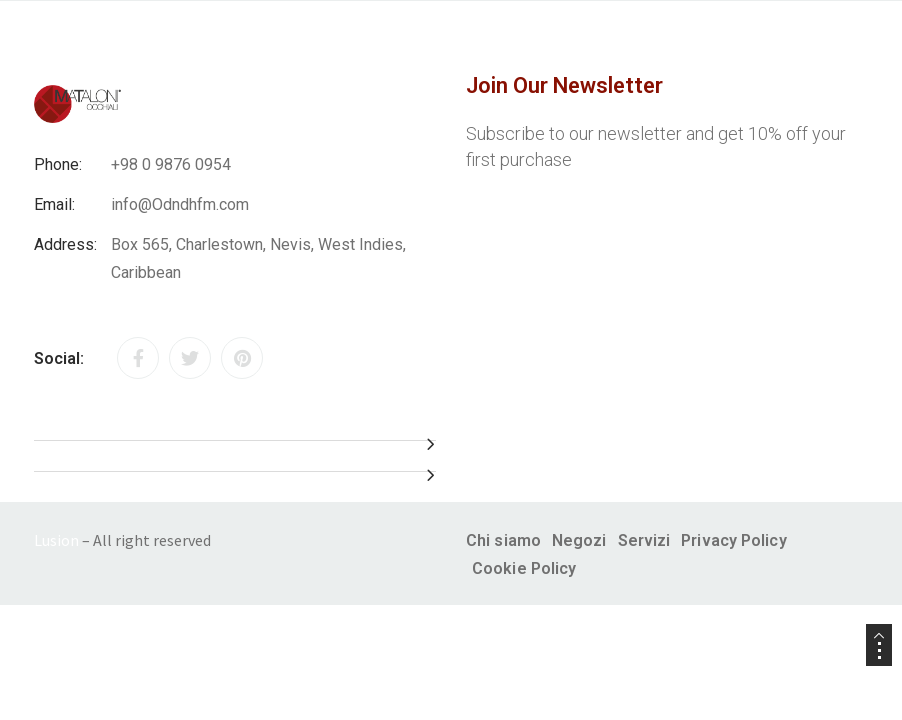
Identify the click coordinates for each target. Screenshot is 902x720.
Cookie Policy (524, 568)
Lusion (56, 540)
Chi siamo (503, 540)
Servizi (644, 540)
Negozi (579, 540)
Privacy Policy (733, 540)
